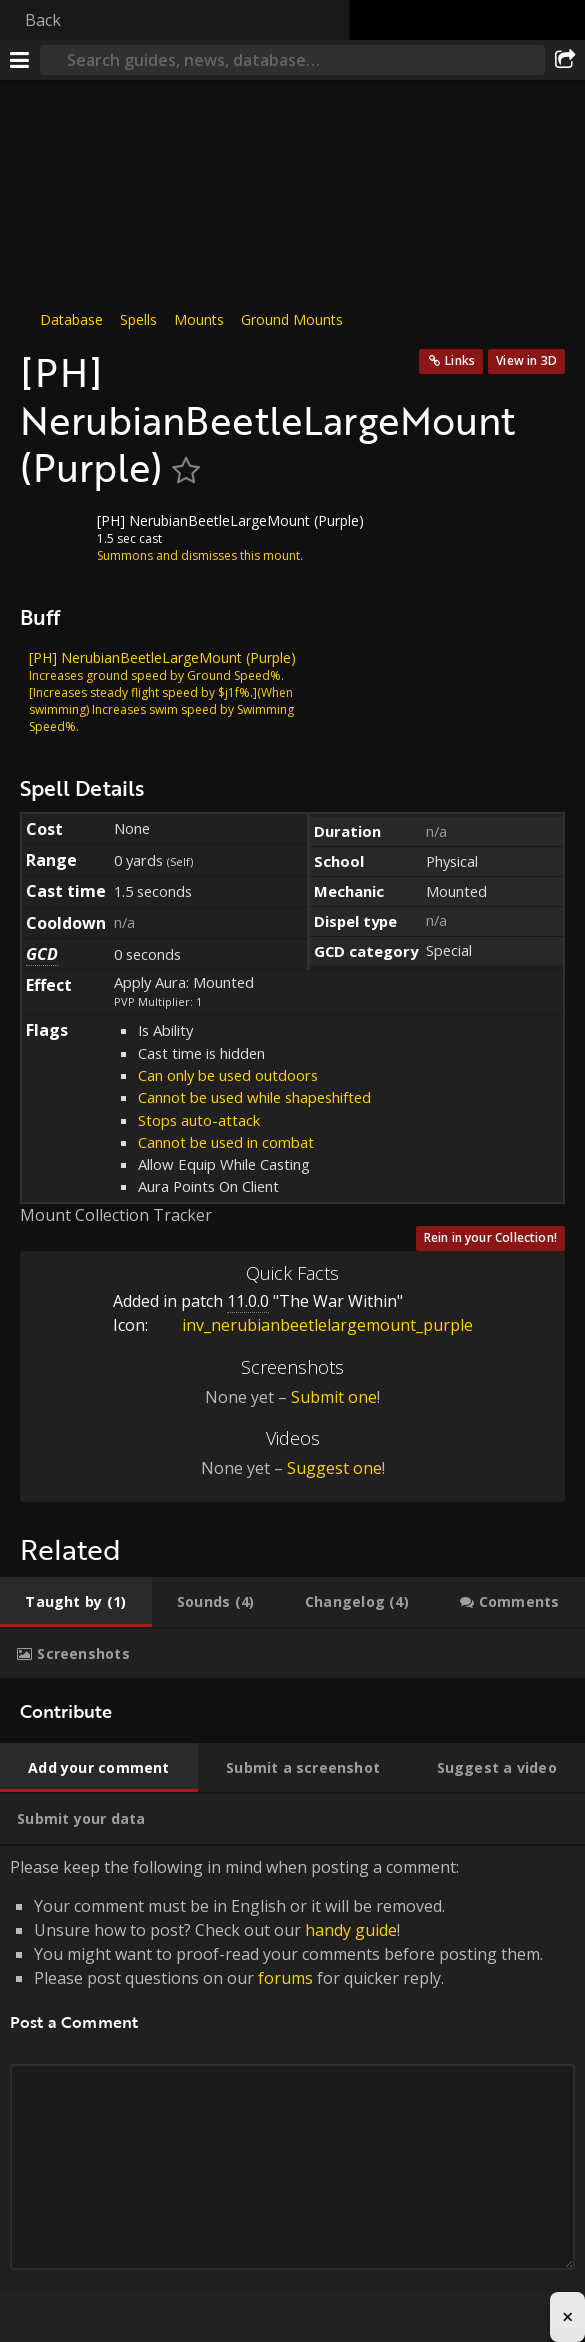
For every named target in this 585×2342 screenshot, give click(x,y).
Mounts (199, 319)
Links (460, 360)
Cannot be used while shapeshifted (254, 1097)
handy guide (351, 1930)
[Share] (565, 60)
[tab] (76, 1602)
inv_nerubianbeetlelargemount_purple (312, 1325)
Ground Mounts (292, 319)
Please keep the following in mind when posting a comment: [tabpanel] (292, 2086)
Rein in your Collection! (490, 1237)
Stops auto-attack (199, 1120)
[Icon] (54, 536)
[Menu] (20, 60)
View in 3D (526, 360)
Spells (138, 319)
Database (71, 319)
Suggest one (334, 1468)
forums (285, 1978)
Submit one (334, 1397)
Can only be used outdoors (228, 1075)
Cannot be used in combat (226, 1142)
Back (43, 20)
